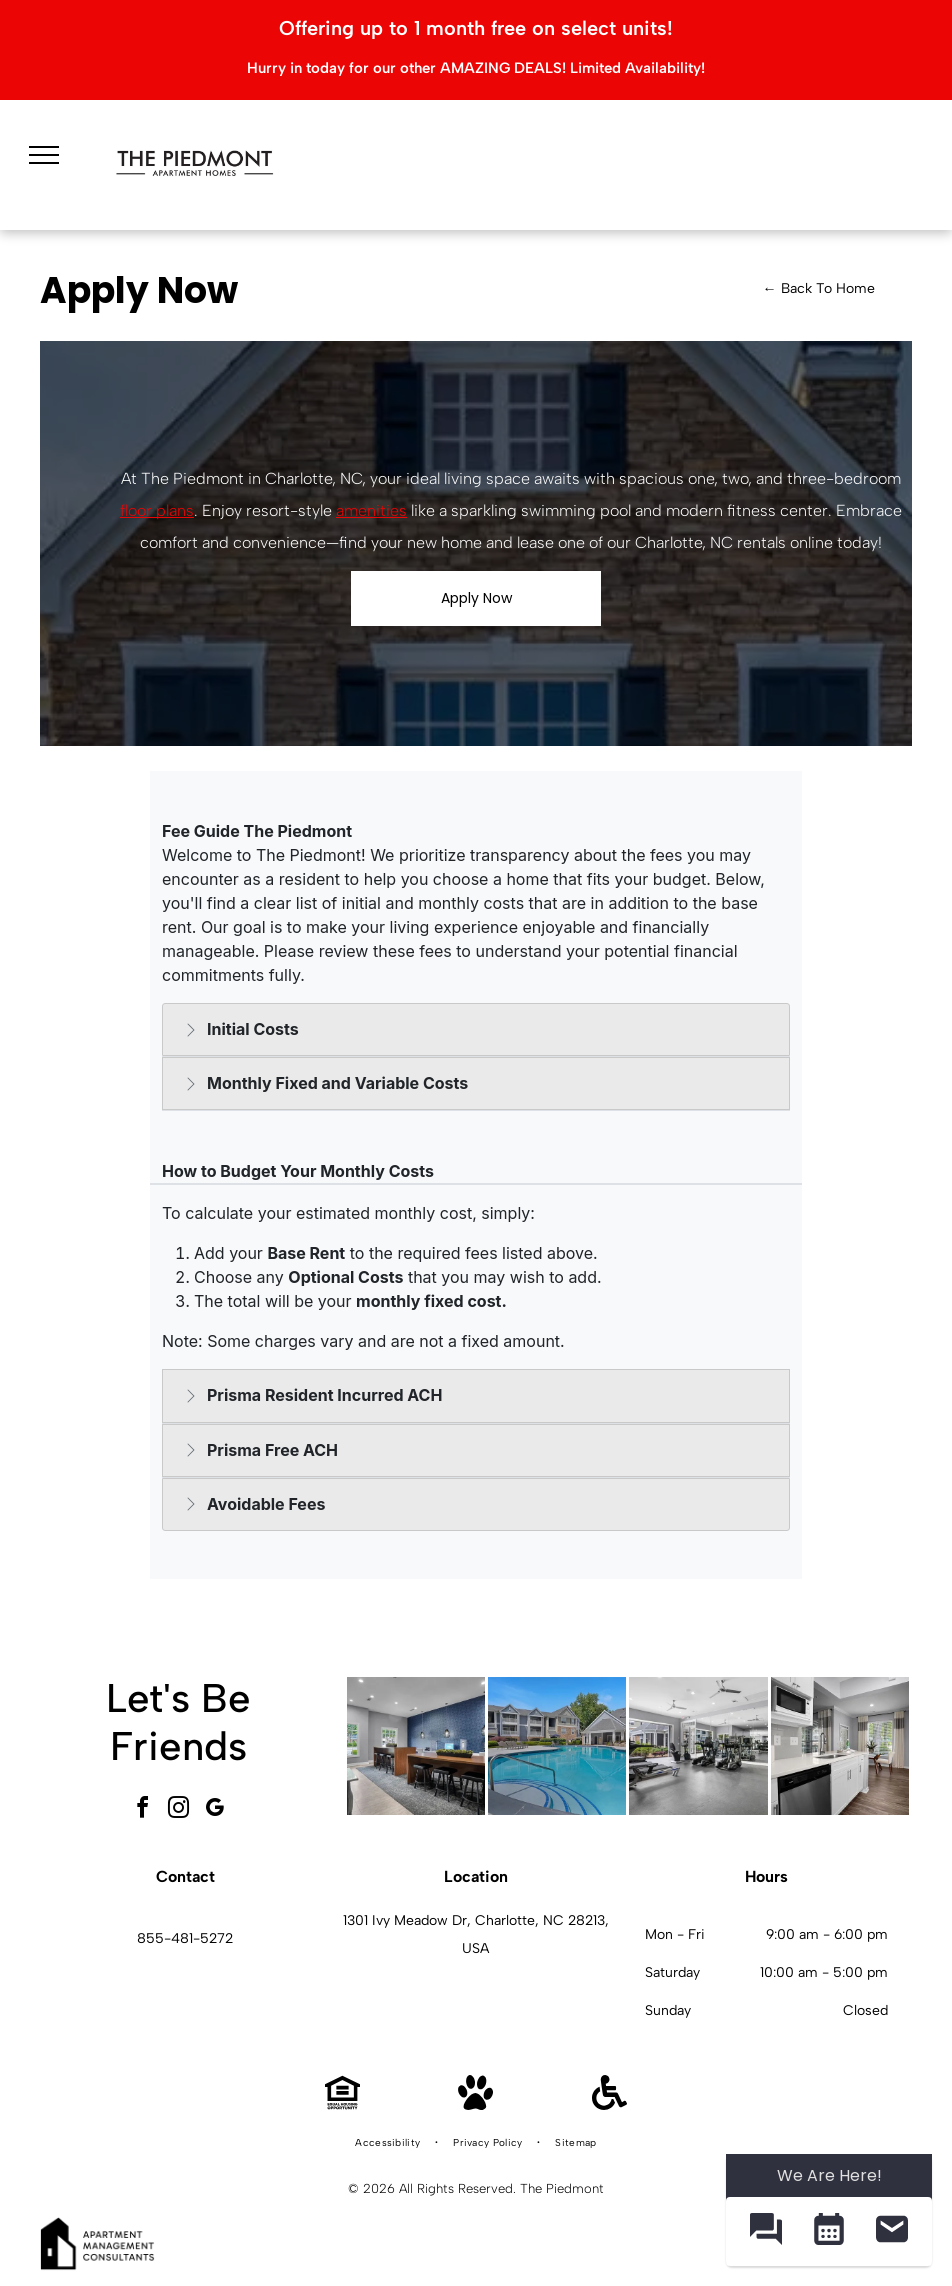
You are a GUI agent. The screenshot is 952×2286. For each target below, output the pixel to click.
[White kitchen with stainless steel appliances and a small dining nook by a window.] (840, 1746)
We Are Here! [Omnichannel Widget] (829, 2175)
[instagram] (179, 1810)
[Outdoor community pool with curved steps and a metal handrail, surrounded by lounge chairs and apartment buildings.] (557, 1746)
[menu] (44, 155)
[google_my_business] (215, 1810)
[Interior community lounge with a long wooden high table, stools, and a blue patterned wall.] (416, 1746)
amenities (371, 510)
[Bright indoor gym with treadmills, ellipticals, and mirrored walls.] (698, 1746)
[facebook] (143, 1810)
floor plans (157, 510)
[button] (765, 2231)
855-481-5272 (185, 1938)
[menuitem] (389, 2143)
